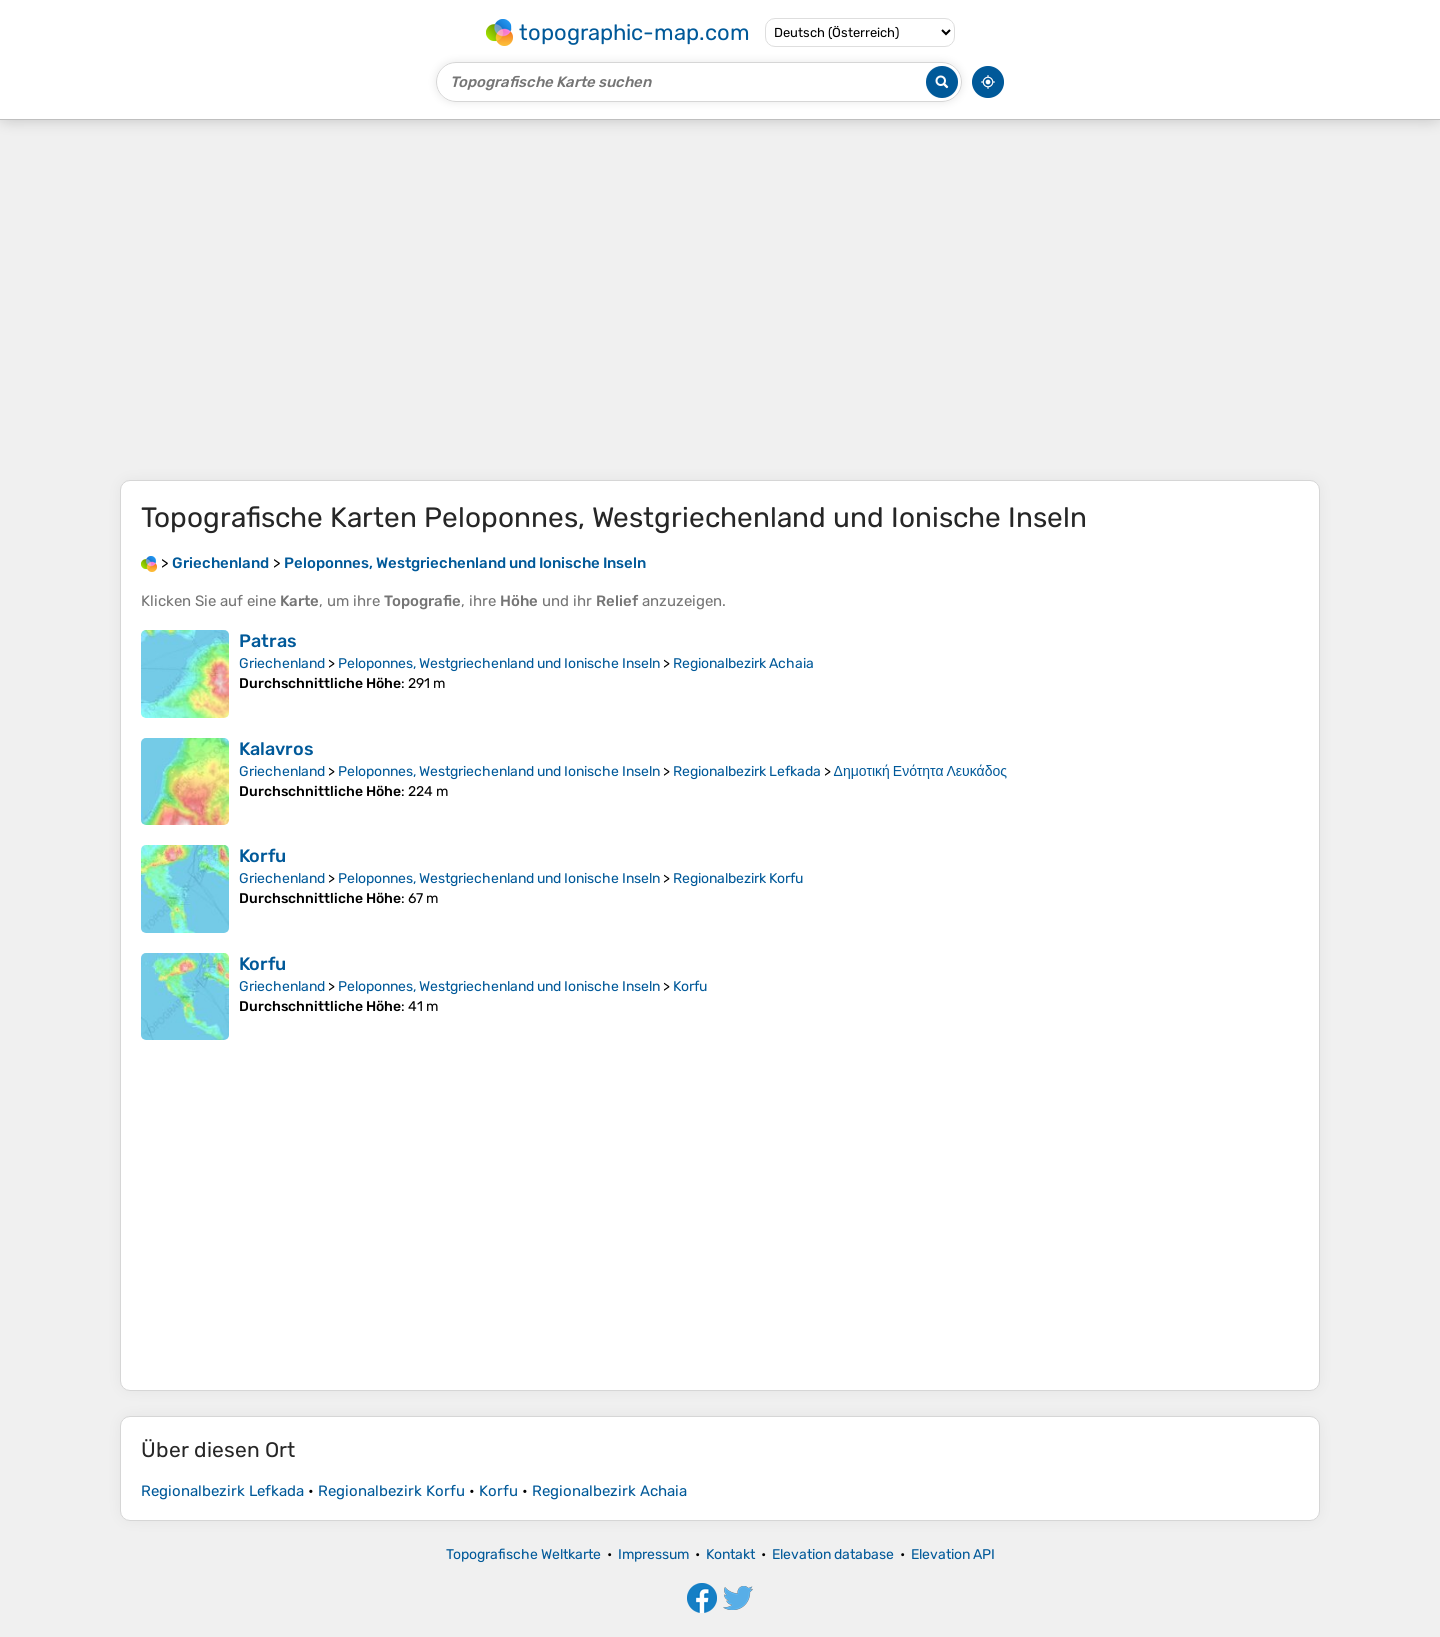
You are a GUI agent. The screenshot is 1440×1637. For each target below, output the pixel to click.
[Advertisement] (720, 300)
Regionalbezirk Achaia (743, 663)
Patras (268, 641)
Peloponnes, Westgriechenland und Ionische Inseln (499, 663)
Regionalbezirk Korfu (738, 878)
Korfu (262, 856)
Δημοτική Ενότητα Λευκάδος (920, 771)
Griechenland (282, 663)
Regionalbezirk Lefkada (747, 771)
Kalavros (276, 749)
